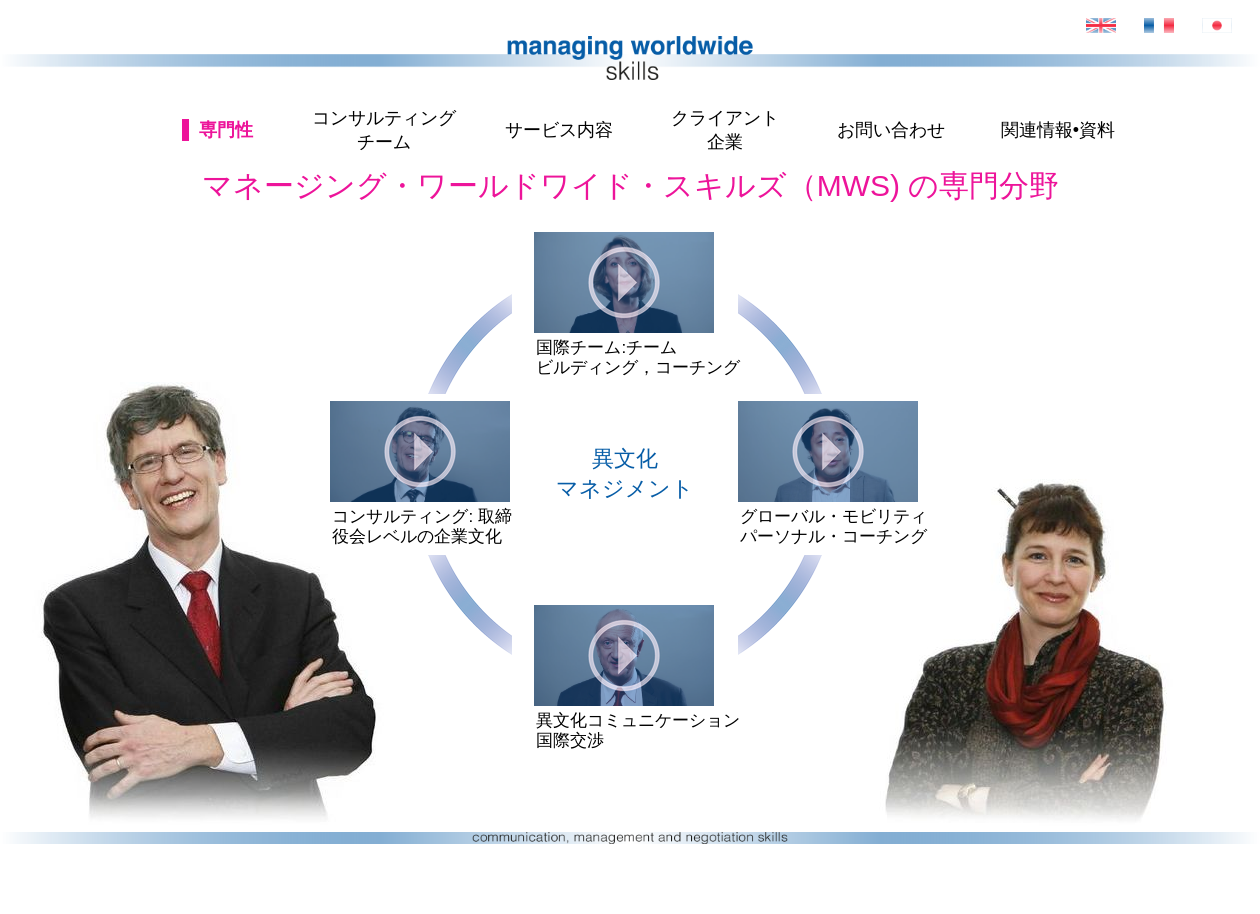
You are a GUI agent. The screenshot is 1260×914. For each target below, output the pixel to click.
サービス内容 (559, 130)
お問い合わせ (891, 130)
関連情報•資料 (1058, 130)
